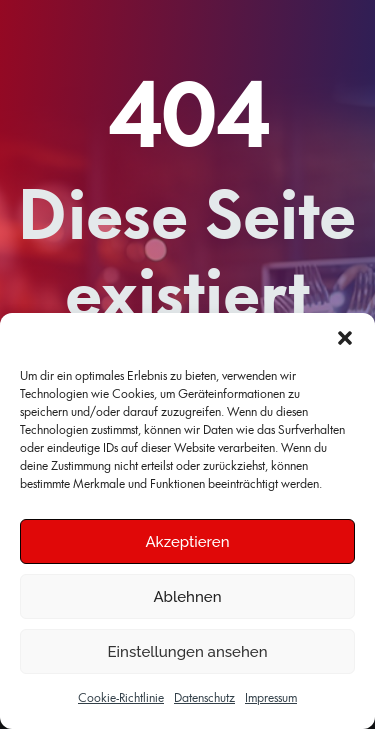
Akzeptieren (187, 542)
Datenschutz (204, 698)
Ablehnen (187, 597)
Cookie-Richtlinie (121, 698)
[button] (345, 338)
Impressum (271, 698)
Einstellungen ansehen (188, 652)
